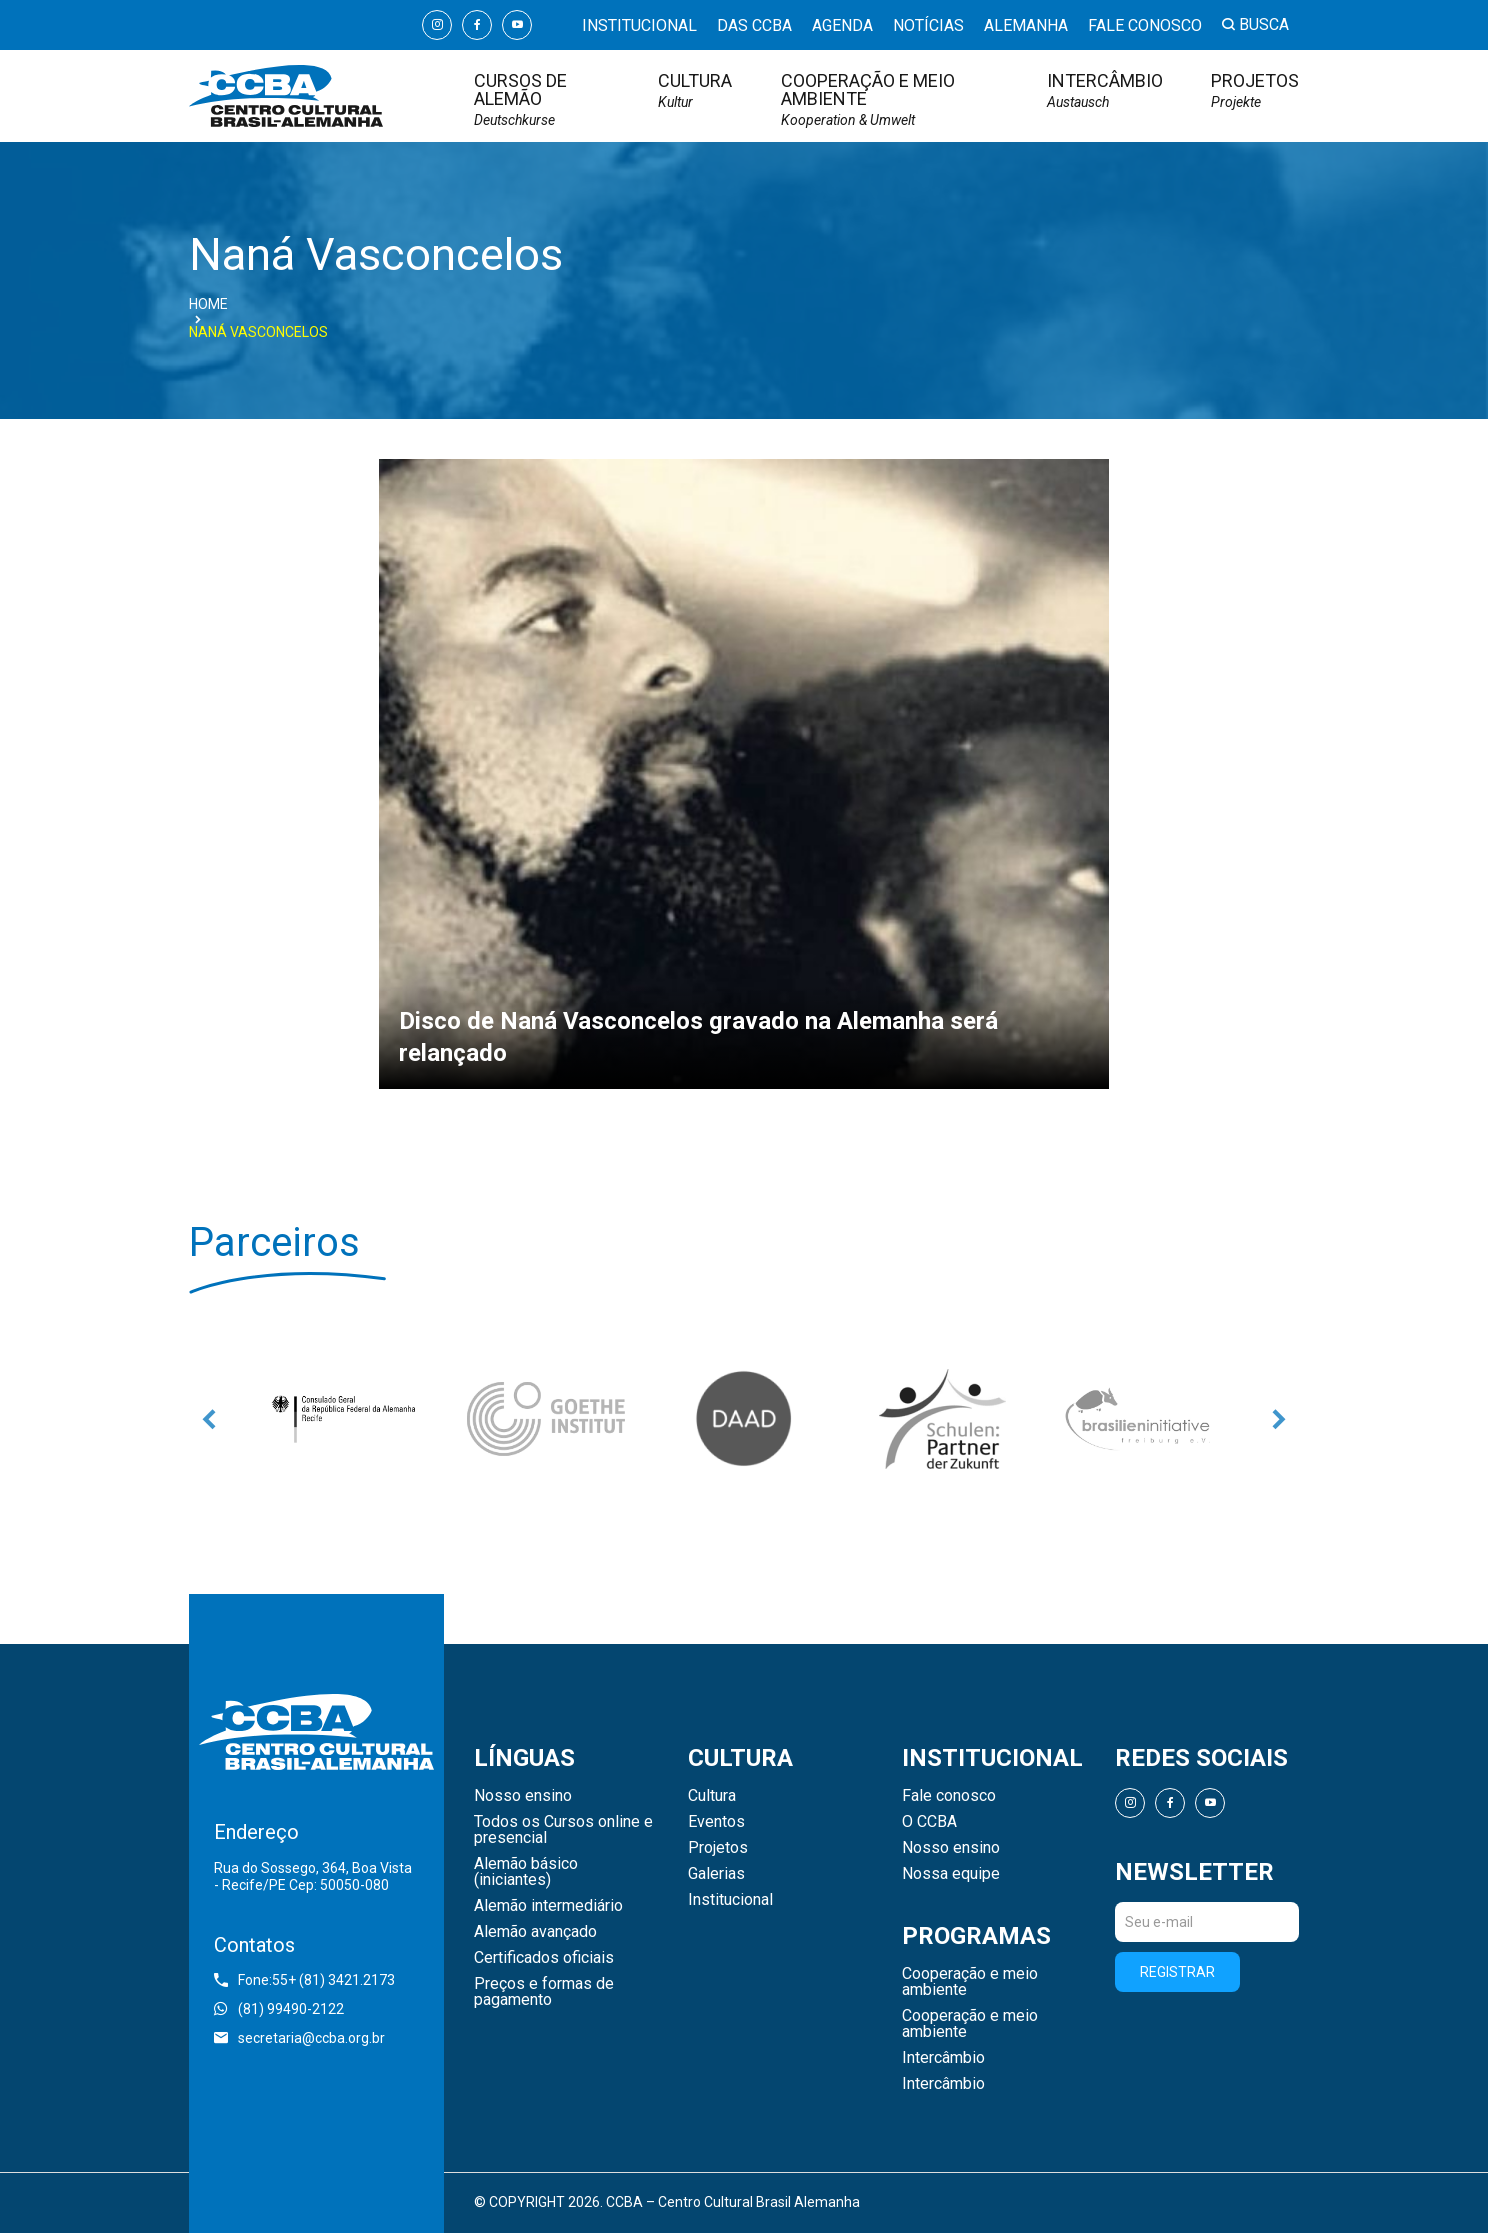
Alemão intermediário (548, 1906)
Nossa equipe (951, 1874)
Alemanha (1026, 26)
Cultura (695, 90)
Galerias (716, 1874)
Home (208, 304)
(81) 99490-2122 (279, 2009)
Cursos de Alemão (542, 99)
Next (1279, 1419)
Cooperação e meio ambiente (890, 99)
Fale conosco (1145, 26)
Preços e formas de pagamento (544, 1992)
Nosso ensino (523, 1796)
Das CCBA (754, 26)
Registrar (1177, 1972)
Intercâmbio (1105, 90)
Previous (209, 1419)
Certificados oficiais (544, 1958)
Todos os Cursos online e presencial (563, 1830)
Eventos (716, 1822)
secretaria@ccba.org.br (299, 2038)
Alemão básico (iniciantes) (526, 1872)
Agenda (842, 26)
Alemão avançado (535, 1932)
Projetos (1255, 90)
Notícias (928, 26)
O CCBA (929, 1822)
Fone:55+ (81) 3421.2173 (304, 1980)
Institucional (639, 26)
